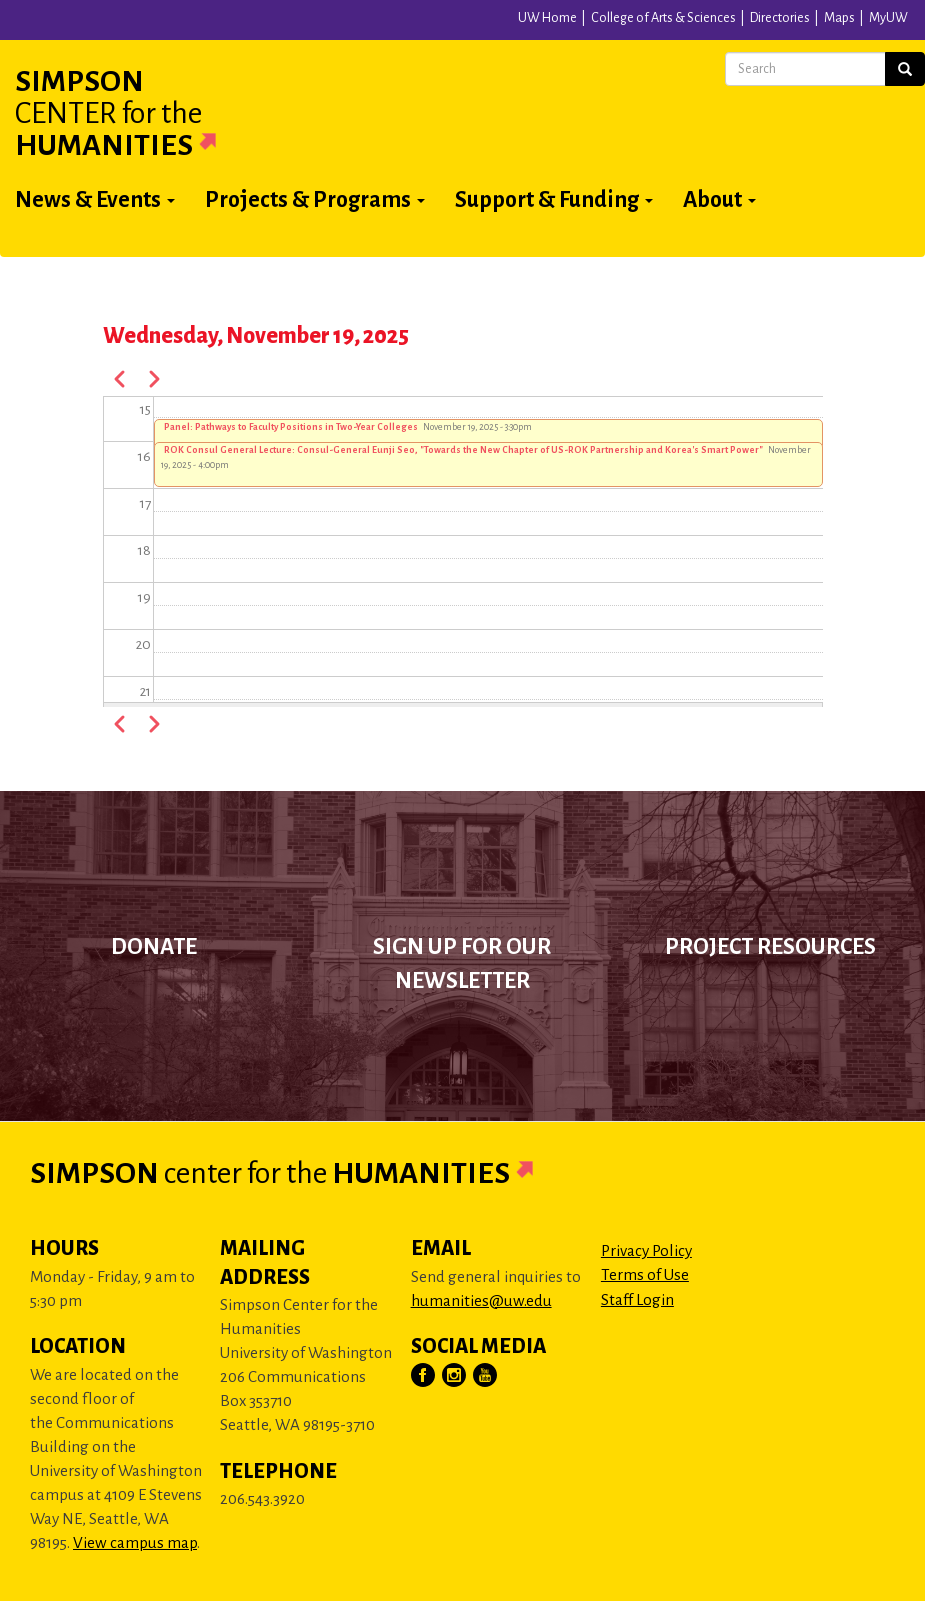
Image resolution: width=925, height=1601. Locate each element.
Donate (154, 947)
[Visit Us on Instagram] (455, 1376)
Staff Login (637, 1299)
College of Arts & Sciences (663, 18)
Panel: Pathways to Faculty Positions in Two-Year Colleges (291, 427)
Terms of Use (645, 1274)
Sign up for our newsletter (462, 964)
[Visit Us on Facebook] (424, 1376)
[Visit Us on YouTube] (486, 1376)
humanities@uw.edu (481, 1300)
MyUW (888, 18)
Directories (780, 18)
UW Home (547, 18)
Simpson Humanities (140, 113)
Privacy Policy (646, 1250)
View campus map (135, 1542)
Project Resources (770, 947)
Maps (839, 18)
